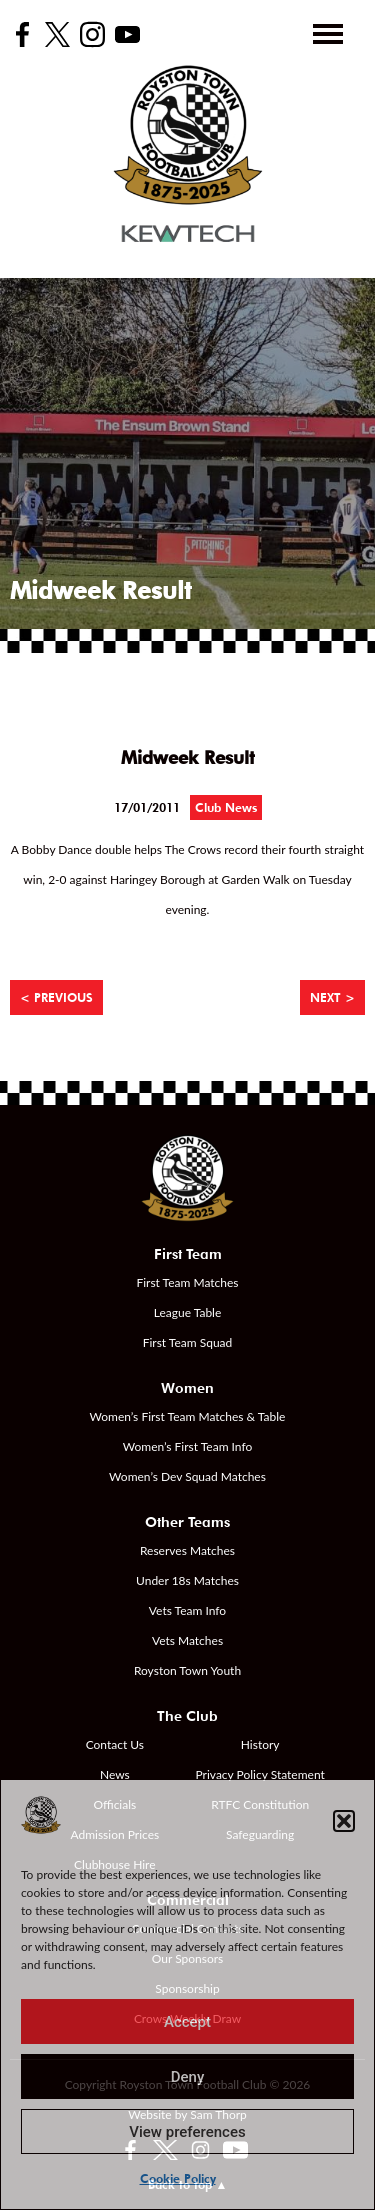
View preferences (187, 2132)
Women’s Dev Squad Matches (187, 1476)
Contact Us (115, 1744)
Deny (188, 2077)
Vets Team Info (187, 1610)
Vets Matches (187, 1640)
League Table (188, 1312)
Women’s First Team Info (188, 1446)
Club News (226, 807)
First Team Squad (188, 1342)
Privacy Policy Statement (260, 1774)
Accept (187, 2022)
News (115, 1774)
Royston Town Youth (187, 1670)
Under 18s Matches (187, 1580)
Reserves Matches (187, 1550)
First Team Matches (187, 1282)
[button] (344, 1821)
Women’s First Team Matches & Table (188, 1416)
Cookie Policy (178, 2178)
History (260, 1744)
